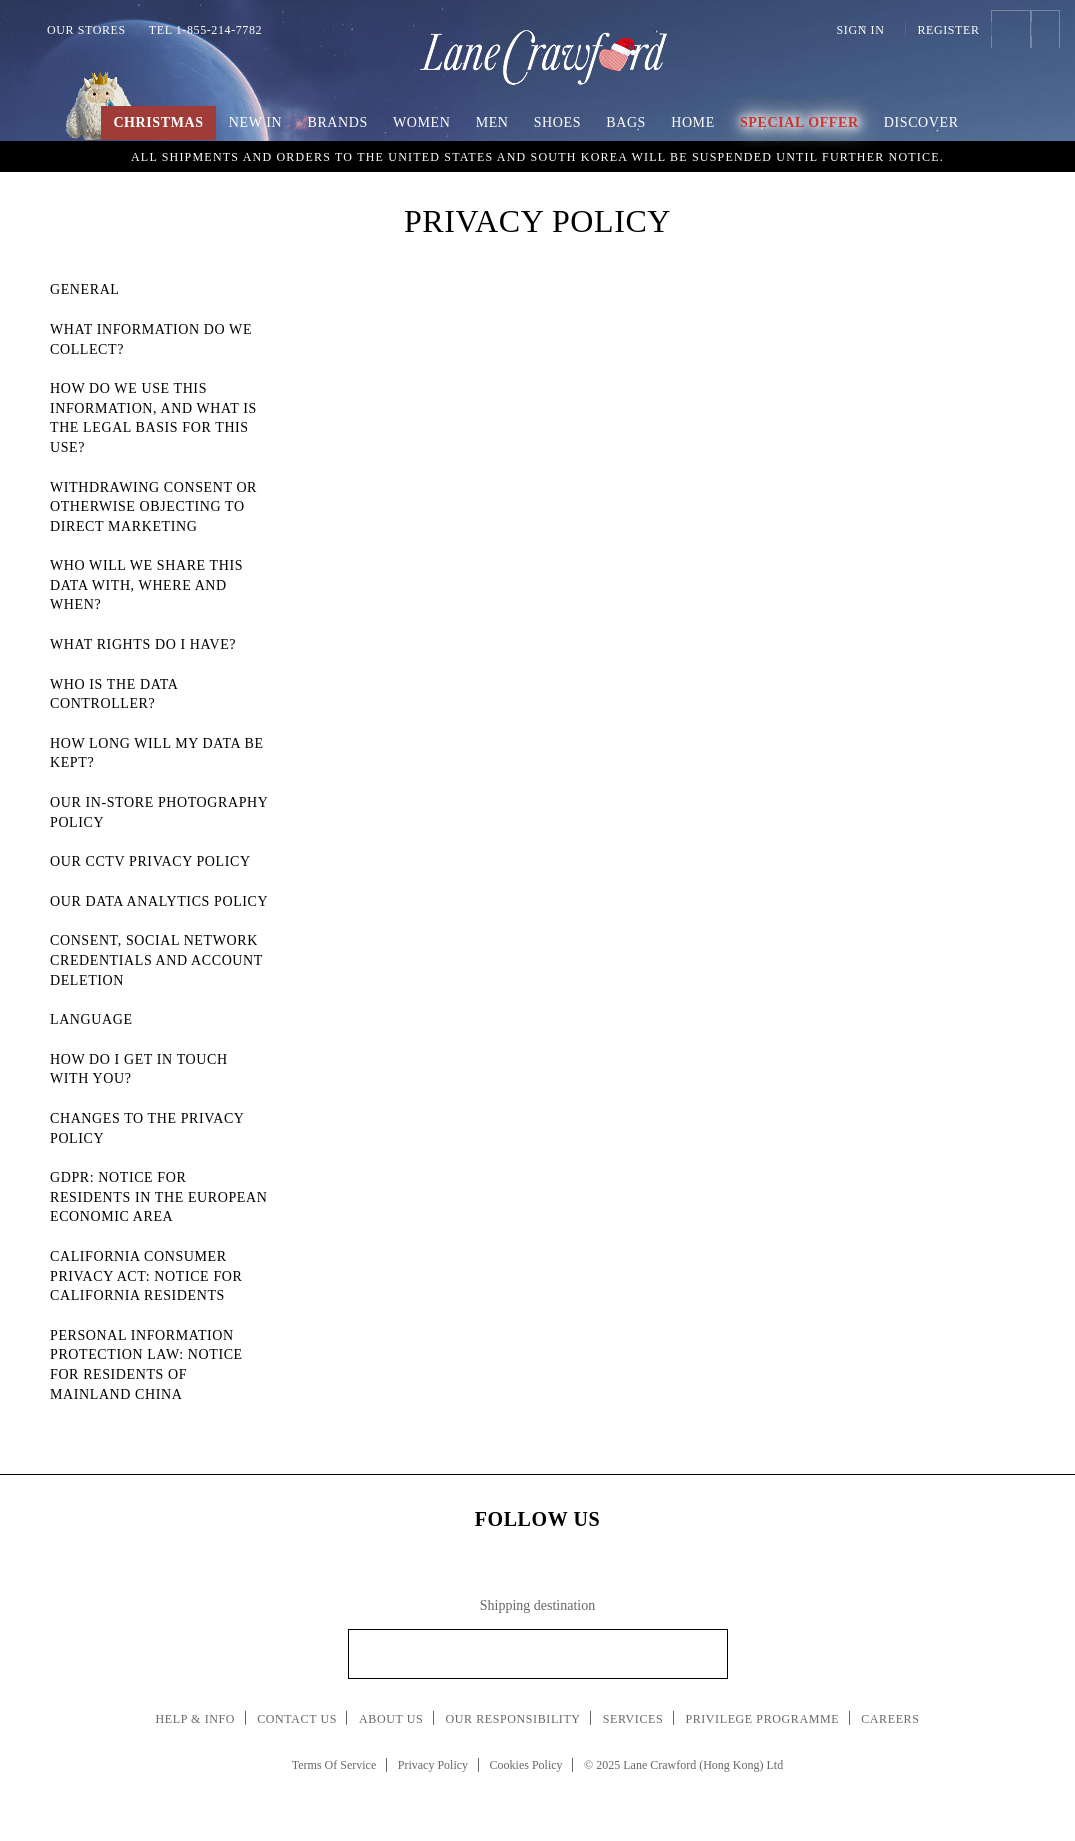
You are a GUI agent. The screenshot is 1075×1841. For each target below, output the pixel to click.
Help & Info (196, 1719)
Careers (890, 1719)
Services (633, 1719)
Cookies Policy (526, 1765)
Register (948, 30)
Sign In (866, 30)
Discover (921, 122)
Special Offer (799, 122)
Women (421, 122)
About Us (391, 1719)
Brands (337, 122)
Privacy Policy (433, 1765)
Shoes (557, 122)
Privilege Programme (762, 1719)
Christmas (158, 122)
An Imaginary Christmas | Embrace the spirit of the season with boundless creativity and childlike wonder (538, 155)
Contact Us (297, 1719)
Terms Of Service (334, 1765)
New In (256, 122)
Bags (626, 122)
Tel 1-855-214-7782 (205, 30)
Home (693, 122)
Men (492, 122)
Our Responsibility (512, 1719)
